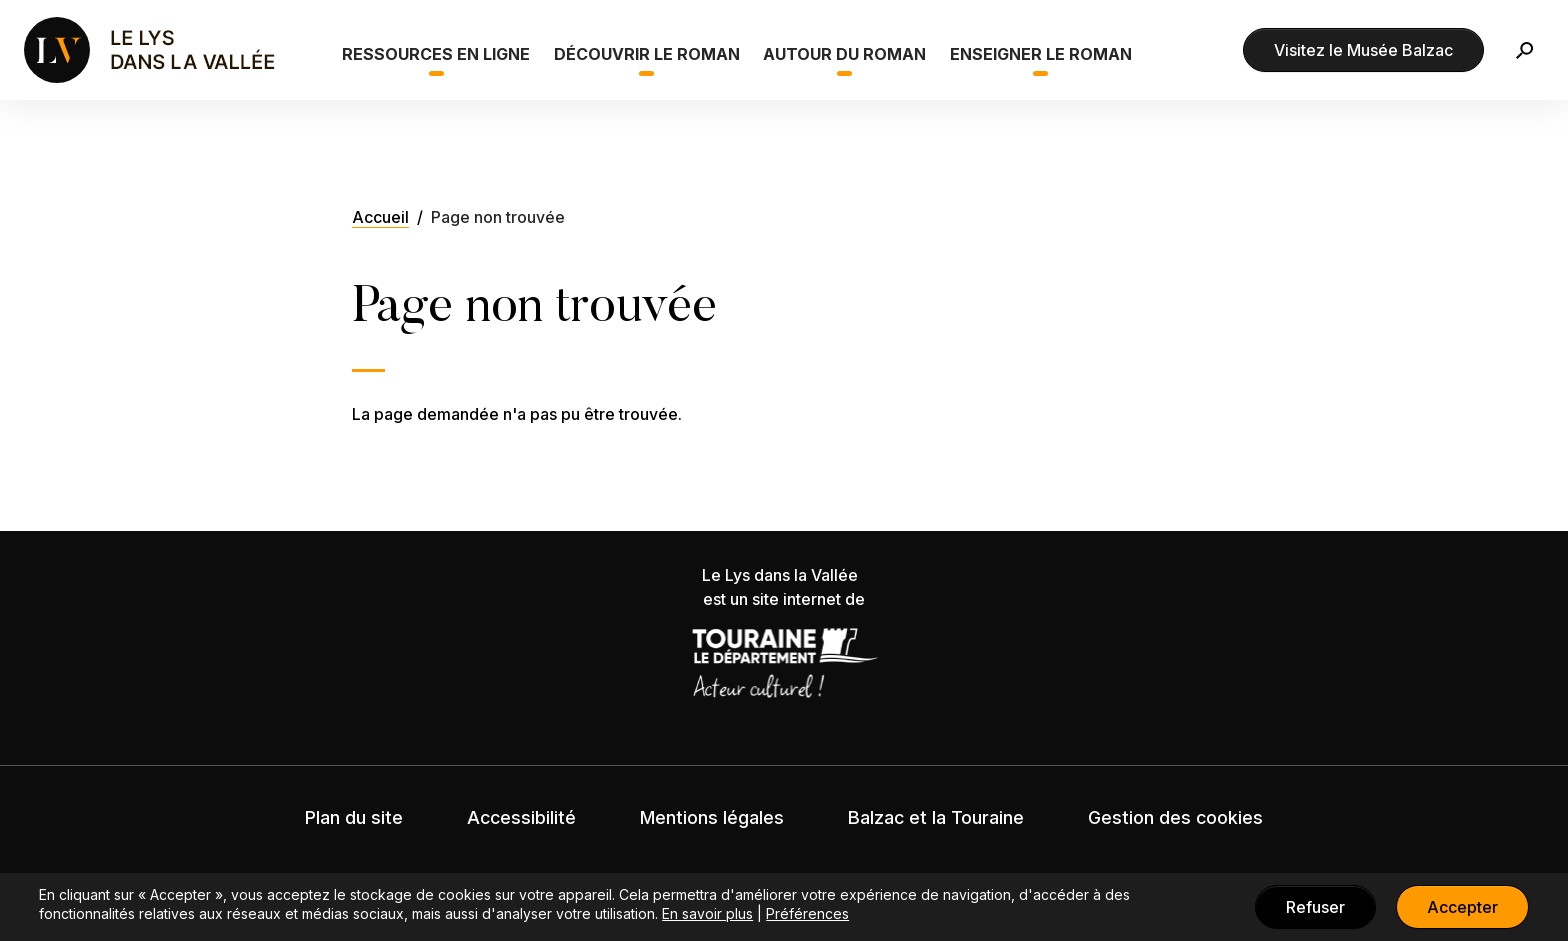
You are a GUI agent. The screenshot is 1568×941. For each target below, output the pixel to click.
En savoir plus (707, 913)
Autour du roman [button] (844, 54)
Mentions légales (712, 817)
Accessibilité (521, 817)
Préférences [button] (807, 913)
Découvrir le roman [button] (647, 54)
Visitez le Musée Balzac (1363, 50)
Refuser (1315, 907)
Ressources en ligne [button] (436, 54)
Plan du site (354, 817)
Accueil (380, 217)
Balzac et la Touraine (936, 817)
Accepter (1462, 907)
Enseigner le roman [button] (1041, 54)
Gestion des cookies (1175, 817)
